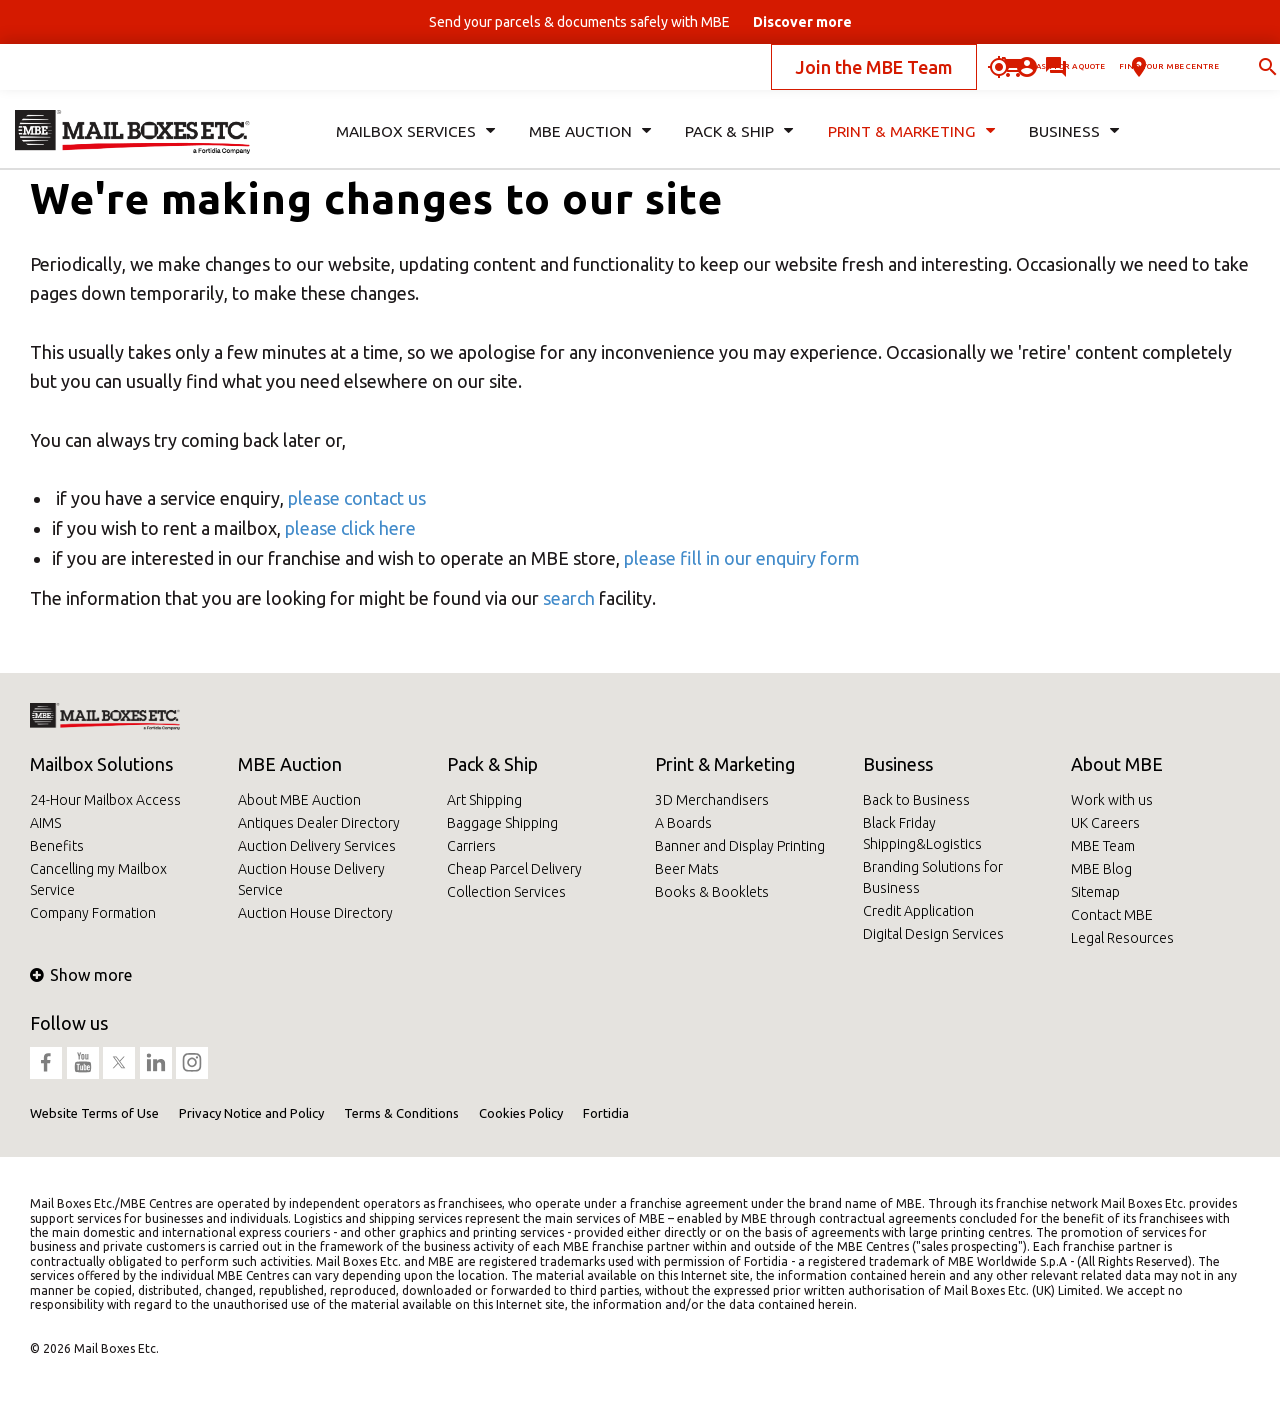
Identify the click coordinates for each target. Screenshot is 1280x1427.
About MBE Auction (299, 800)
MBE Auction (290, 764)
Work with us (1112, 800)
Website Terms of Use (94, 1113)
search (569, 598)
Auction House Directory (315, 913)
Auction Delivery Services (317, 846)
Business (898, 764)
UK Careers (1105, 823)
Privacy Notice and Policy (251, 1113)
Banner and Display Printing (740, 846)
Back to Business (916, 800)
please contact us (357, 498)
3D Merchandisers (712, 800)
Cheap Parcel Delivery (514, 869)
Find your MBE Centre (1096, 73)
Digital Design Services (933, 934)
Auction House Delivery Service (311, 879)
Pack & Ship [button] (736, 146)
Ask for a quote (894, 73)
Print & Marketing (725, 764)
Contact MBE (1112, 915)
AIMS (45, 823)
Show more (81, 975)
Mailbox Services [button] (413, 146)
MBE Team (1103, 846)
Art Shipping (484, 800)
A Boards (683, 823)
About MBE (1117, 764)
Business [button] (1073, 146)
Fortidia (606, 1113)
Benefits (57, 846)
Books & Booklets (712, 892)
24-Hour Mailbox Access (105, 800)
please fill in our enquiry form (742, 558)
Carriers (471, 846)
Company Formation (93, 913)
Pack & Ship (492, 764)
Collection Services (506, 892)
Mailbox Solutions (101, 764)
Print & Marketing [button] (909, 146)
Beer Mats (687, 869)
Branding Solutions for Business (933, 877)
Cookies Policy (521, 1113)
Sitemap (1095, 892)
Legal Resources (1122, 938)
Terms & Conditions (401, 1113)
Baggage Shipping (502, 823)
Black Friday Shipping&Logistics (922, 833)
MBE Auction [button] (586, 146)
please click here (350, 528)
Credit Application (918, 911)
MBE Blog (1101, 869)
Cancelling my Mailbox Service (98, 879)
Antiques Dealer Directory (319, 823)
